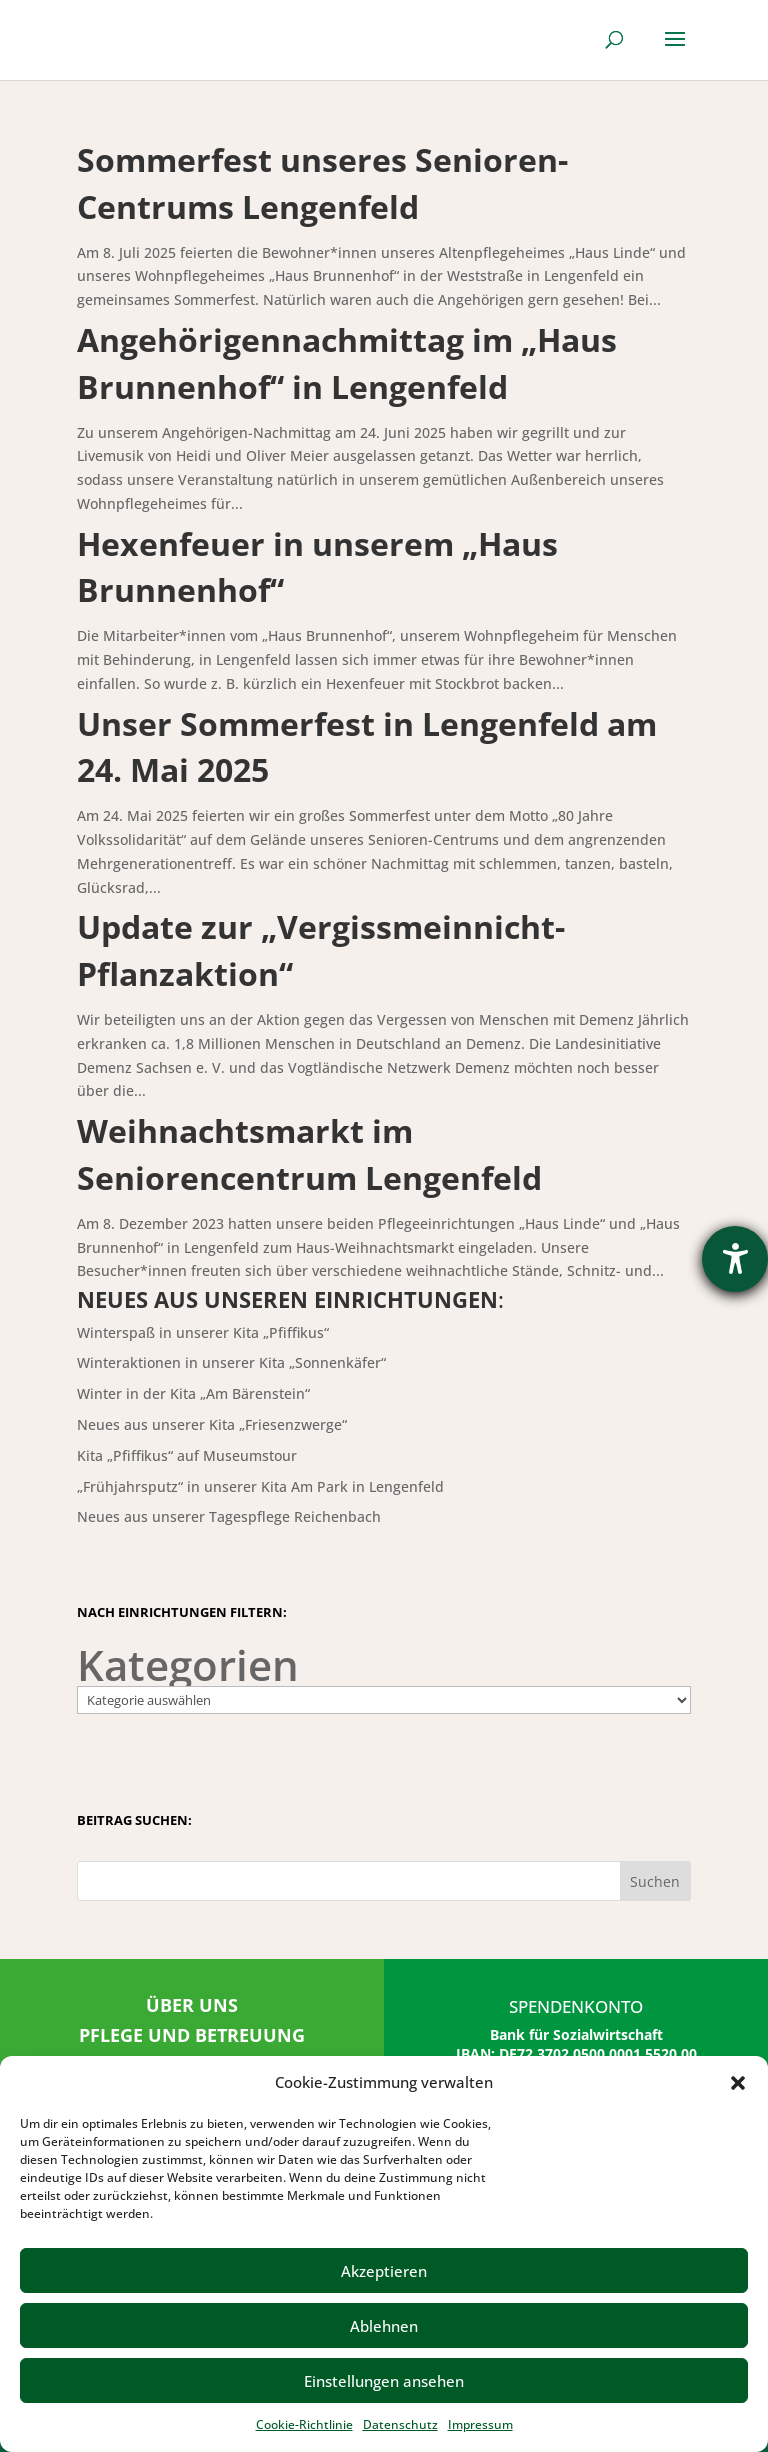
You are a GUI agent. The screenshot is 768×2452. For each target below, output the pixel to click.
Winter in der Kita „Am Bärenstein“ (193, 1393)
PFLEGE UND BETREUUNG (192, 2035)
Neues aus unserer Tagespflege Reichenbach (229, 1516)
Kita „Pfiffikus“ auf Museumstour (187, 1455)
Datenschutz (400, 2424)
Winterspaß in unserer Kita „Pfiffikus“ (203, 1332)
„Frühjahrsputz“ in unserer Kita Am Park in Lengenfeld (260, 1486)
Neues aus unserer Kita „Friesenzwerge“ (212, 1424)
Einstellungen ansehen (384, 2381)
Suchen (655, 1881)
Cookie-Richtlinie (304, 2424)
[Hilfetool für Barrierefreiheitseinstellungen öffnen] (735, 1259)
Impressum (480, 2424)
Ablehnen (384, 2326)
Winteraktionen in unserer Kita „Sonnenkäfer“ (231, 1362)
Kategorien (188, 1664)
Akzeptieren (384, 2271)
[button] (738, 2083)
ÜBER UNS (192, 2005)
